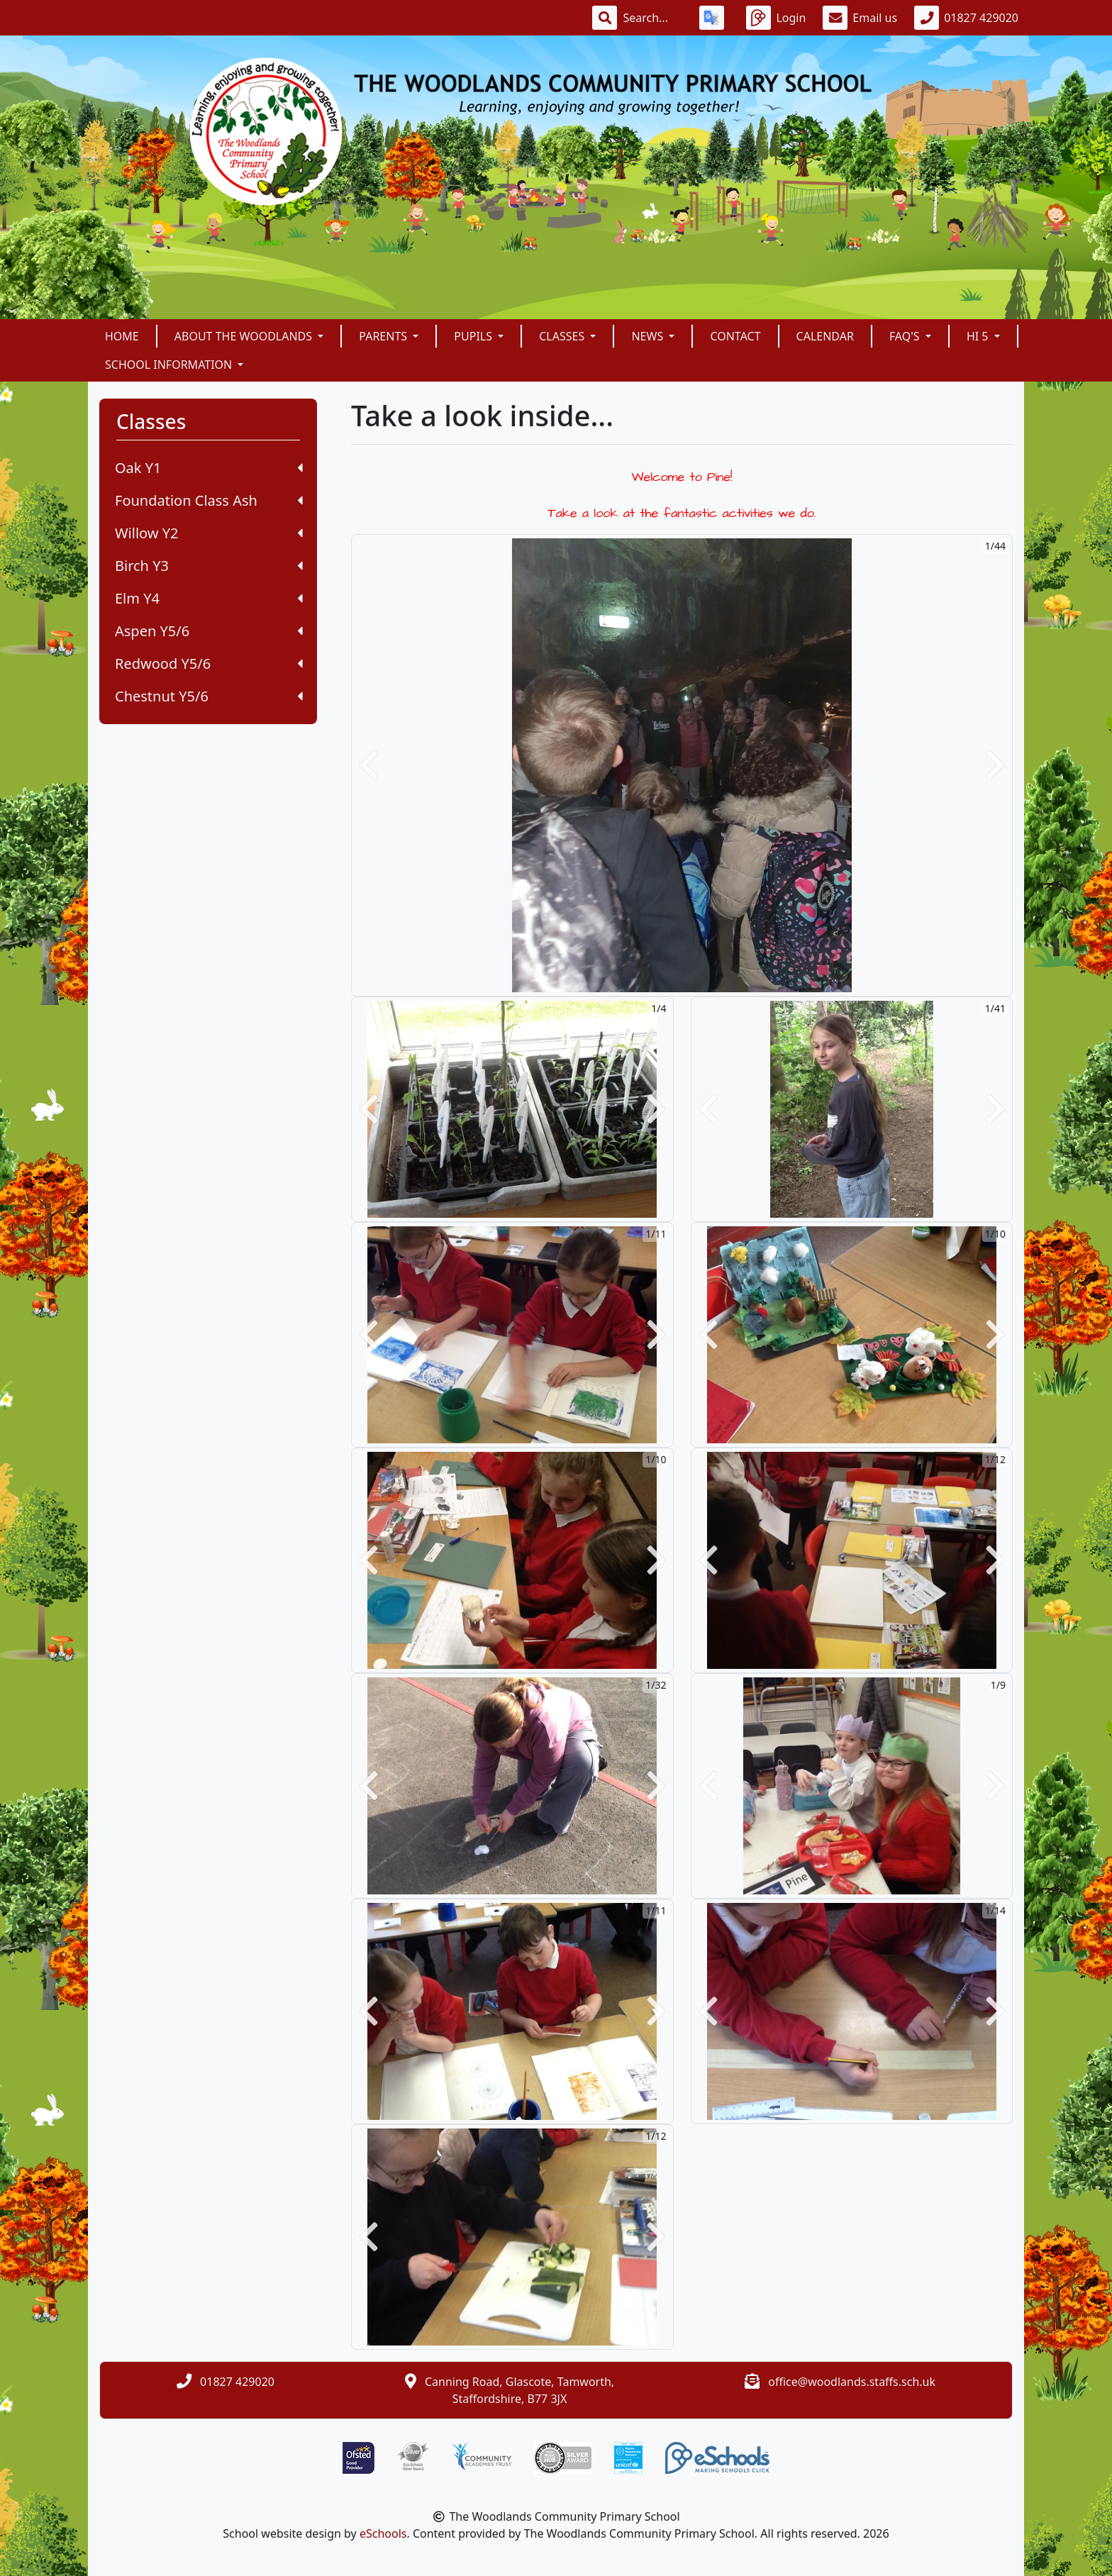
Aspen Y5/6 (209, 630)
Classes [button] (563, 336)
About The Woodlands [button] (244, 336)
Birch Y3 (209, 565)
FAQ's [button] (906, 336)
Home (122, 336)
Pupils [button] (474, 336)
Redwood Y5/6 (209, 663)
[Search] (652, 18)
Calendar (825, 336)
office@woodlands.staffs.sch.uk (851, 2381)
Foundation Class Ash (209, 500)
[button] (369, 765)
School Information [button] (170, 364)
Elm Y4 (209, 598)
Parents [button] (384, 336)
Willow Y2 (209, 533)
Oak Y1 (209, 467)
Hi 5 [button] (979, 336)
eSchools (383, 2533)
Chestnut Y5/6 (209, 696)
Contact (735, 336)
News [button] (648, 336)
